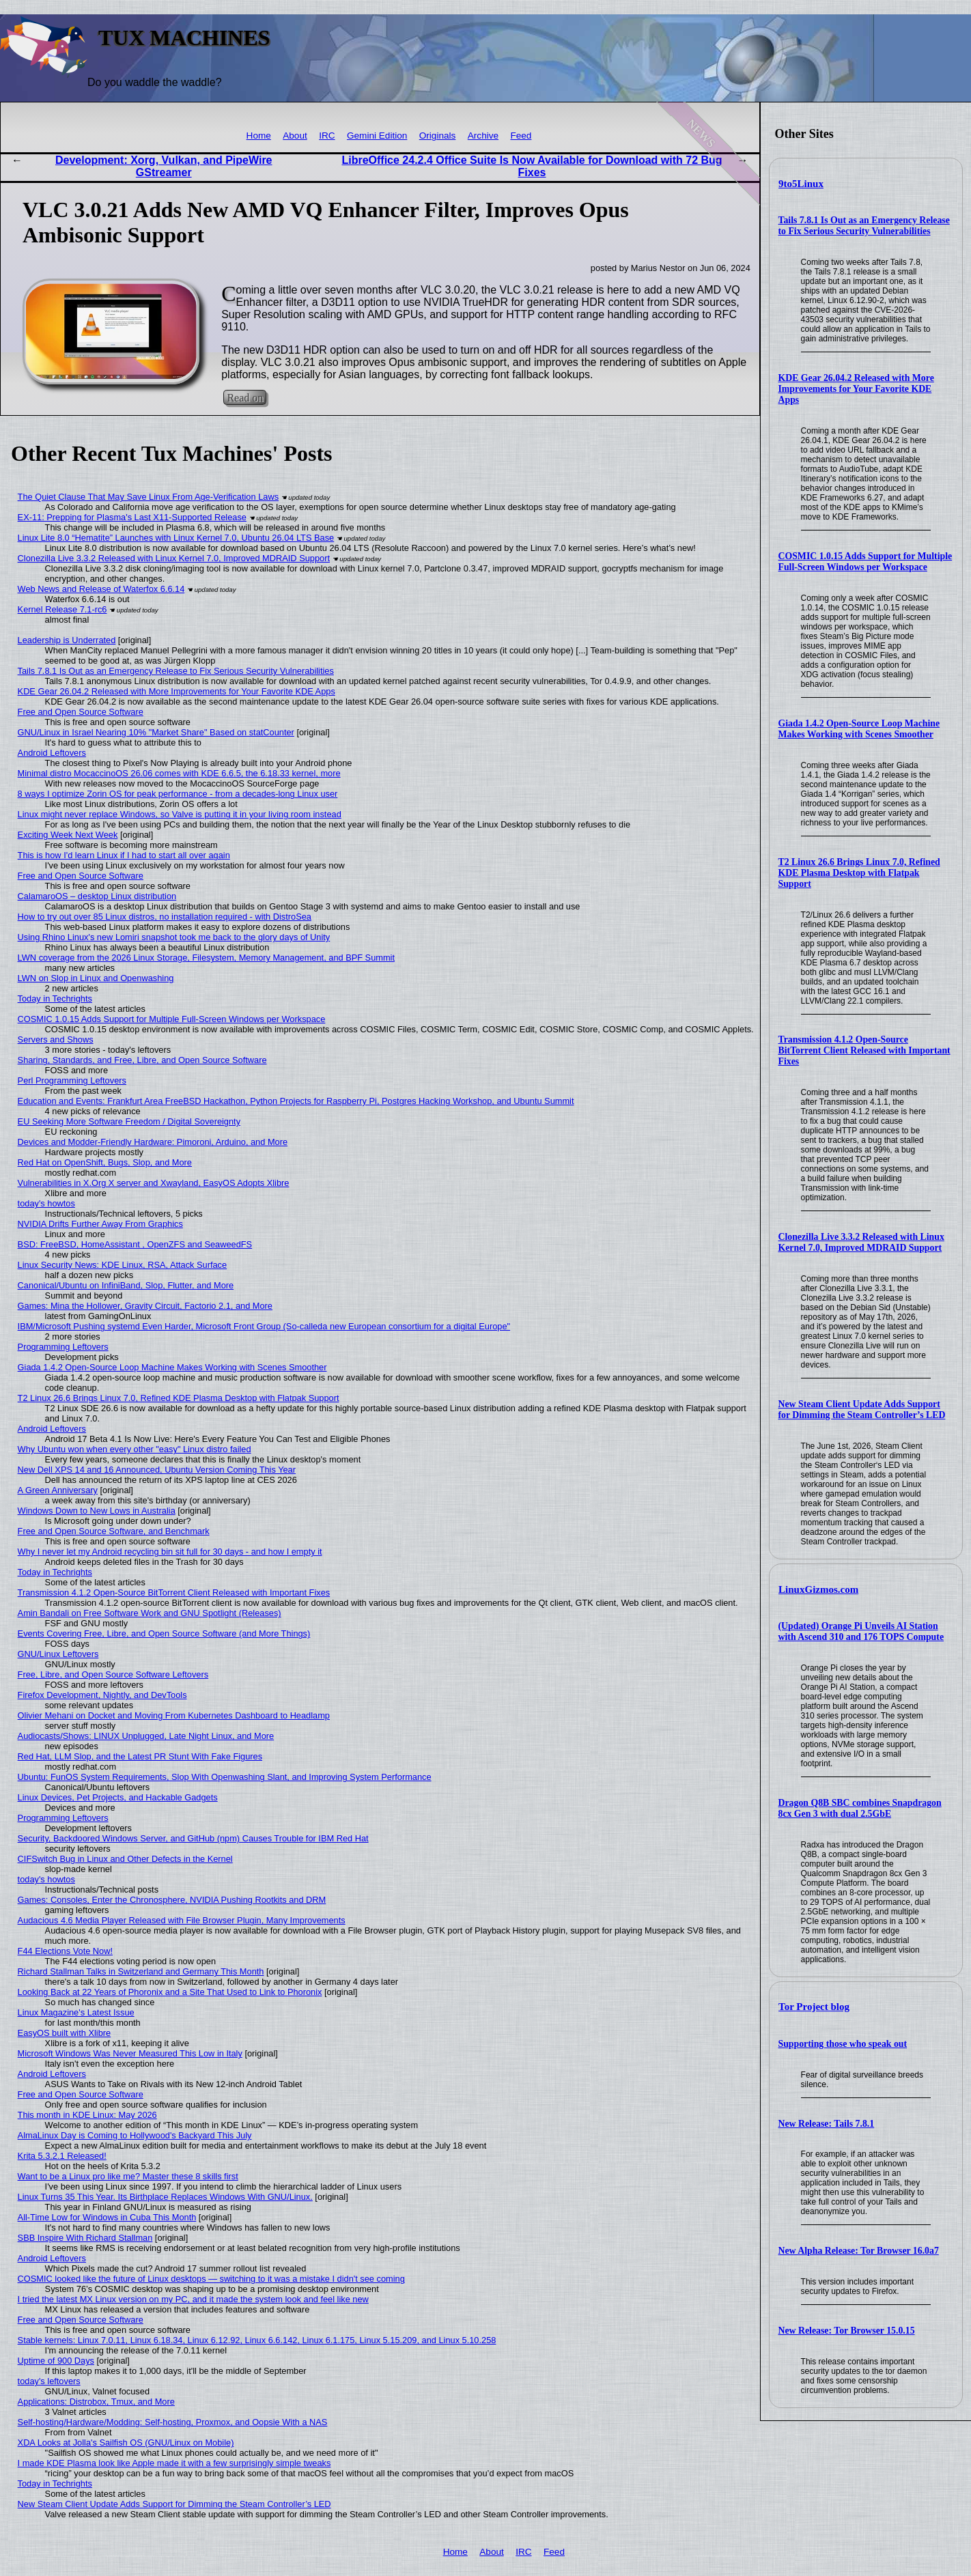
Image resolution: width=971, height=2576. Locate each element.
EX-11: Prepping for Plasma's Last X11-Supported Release (132, 517)
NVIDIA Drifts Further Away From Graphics (100, 1224)
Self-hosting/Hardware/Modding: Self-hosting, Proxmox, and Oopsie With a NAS (173, 2422)
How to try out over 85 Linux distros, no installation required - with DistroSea (164, 916)
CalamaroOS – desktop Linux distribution (97, 896)
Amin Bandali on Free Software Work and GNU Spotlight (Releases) (149, 1613)
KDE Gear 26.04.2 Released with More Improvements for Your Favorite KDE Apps (856, 389)
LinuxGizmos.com (818, 1589)
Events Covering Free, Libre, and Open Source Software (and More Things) (164, 1633)
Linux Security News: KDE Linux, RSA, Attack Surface (122, 1265)
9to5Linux (801, 183)
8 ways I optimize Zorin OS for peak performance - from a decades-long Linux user (178, 794)
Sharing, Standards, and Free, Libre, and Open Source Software (142, 1060)
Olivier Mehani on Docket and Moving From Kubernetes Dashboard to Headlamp (174, 1715)
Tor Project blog (813, 2006)
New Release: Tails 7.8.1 (826, 2124)
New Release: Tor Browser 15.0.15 (846, 2330)
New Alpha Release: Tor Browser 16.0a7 (858, 2251)
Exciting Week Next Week (68, 835)
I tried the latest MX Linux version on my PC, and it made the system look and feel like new (193, 2299)
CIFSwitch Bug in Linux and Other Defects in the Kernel (125, 1859)
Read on (245, 398)
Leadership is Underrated (67, 640)
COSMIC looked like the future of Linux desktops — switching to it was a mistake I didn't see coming (211, 2279)
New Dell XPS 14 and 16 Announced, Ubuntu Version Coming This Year (157, 1469)
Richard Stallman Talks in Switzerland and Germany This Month (141, 1971)
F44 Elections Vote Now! (65, 1951)
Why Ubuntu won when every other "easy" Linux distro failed (134, 1449)
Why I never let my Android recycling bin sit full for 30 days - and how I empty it (170, 1551)
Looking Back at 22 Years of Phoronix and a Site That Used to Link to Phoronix (170, 1992)
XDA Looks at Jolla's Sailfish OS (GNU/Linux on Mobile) (126, 2442)
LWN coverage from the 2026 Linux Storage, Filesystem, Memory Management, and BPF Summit (206, 957)
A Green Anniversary (58, 1490)
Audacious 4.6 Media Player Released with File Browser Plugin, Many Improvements (182, 1920)
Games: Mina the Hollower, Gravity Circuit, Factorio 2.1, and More (145, 1306)
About (295, 135)
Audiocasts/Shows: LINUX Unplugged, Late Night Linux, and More (146, 1736)
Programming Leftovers (63, 1347)
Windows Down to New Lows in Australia (96, 1510)
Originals (437, 135)
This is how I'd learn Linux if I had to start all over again (124, 855)
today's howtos (46, 1203)
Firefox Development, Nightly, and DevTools (102, 1695)
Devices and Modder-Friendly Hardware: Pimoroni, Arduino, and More (152, 1142)
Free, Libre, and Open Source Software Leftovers (113, 1674)
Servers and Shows (56, 1039)
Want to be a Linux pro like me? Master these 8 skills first (128, 2176)
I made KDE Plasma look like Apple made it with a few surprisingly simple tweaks (174, 2463)
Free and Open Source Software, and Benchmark (114, 1531)
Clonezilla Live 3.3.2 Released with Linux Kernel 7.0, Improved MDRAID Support (861, 1242)
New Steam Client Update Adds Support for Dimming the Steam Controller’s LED (862, 1409)
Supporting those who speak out (842, 2044)
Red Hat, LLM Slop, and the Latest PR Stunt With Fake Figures (140, 1756)
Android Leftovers (52, 753)
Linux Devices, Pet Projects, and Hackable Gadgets (118, 1797)
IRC (327, 135)
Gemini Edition (377, 135)
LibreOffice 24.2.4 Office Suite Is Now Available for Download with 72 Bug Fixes (531, 166)
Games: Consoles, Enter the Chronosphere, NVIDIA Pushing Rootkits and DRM (172, 1900)
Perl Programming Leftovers (72, 1080)
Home (259, 135)
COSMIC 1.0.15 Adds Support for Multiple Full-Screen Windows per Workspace (865, 561)
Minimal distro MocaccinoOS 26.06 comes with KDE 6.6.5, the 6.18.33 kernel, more (179, 773)
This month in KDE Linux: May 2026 (87, 2115)
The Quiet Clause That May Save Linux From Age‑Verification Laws (148, 497)
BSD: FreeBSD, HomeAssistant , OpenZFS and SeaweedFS (135, 1244)
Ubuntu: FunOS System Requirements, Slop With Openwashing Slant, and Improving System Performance (225, 1777)
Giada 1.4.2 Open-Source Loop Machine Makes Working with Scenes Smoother (859, 728)
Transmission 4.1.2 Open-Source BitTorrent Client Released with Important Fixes (864, 1050)
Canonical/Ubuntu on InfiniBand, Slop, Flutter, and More (126, 1285)
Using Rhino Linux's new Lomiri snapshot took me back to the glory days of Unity (174, 937)
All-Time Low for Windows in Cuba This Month (107, 2217)
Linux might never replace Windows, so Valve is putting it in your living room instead (179, 814)
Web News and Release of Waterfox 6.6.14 (101, 589)
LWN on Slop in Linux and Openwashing (96, 978)
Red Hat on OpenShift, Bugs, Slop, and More (105, 1162)
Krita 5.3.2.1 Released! (62, 2156)
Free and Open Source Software (80, 712)
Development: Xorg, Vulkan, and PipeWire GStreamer (163, 166)
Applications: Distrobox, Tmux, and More (96, 2401)
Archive (483, 135)
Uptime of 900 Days (56, 2360)
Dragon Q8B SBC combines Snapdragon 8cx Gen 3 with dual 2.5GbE (860, 1808)
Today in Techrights (55, 998)
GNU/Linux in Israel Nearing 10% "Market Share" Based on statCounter (156, 732)
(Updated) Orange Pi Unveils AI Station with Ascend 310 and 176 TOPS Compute (861, 1631)
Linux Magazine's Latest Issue (76, 2012)
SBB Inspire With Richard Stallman (85, 2238)
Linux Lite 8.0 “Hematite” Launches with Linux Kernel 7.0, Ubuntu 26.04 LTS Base (176, 538)
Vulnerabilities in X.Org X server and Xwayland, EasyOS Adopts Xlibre (154, 1183)
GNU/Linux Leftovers (58, 1654)
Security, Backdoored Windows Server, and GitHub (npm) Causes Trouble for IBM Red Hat (193, 1838)
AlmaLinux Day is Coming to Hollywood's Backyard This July (135, 2135)
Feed (520, 135)
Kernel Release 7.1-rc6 (62, 609)
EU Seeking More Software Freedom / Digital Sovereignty (129, 1121)
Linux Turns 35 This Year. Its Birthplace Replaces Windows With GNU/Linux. (165, 2197)
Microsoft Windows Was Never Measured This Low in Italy (130, 2053)
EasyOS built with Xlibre (64, 2033)
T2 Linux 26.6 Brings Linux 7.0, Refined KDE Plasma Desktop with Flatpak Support (859, 873)
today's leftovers (49, 2381)
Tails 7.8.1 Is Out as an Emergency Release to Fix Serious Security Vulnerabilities (864, 225)
